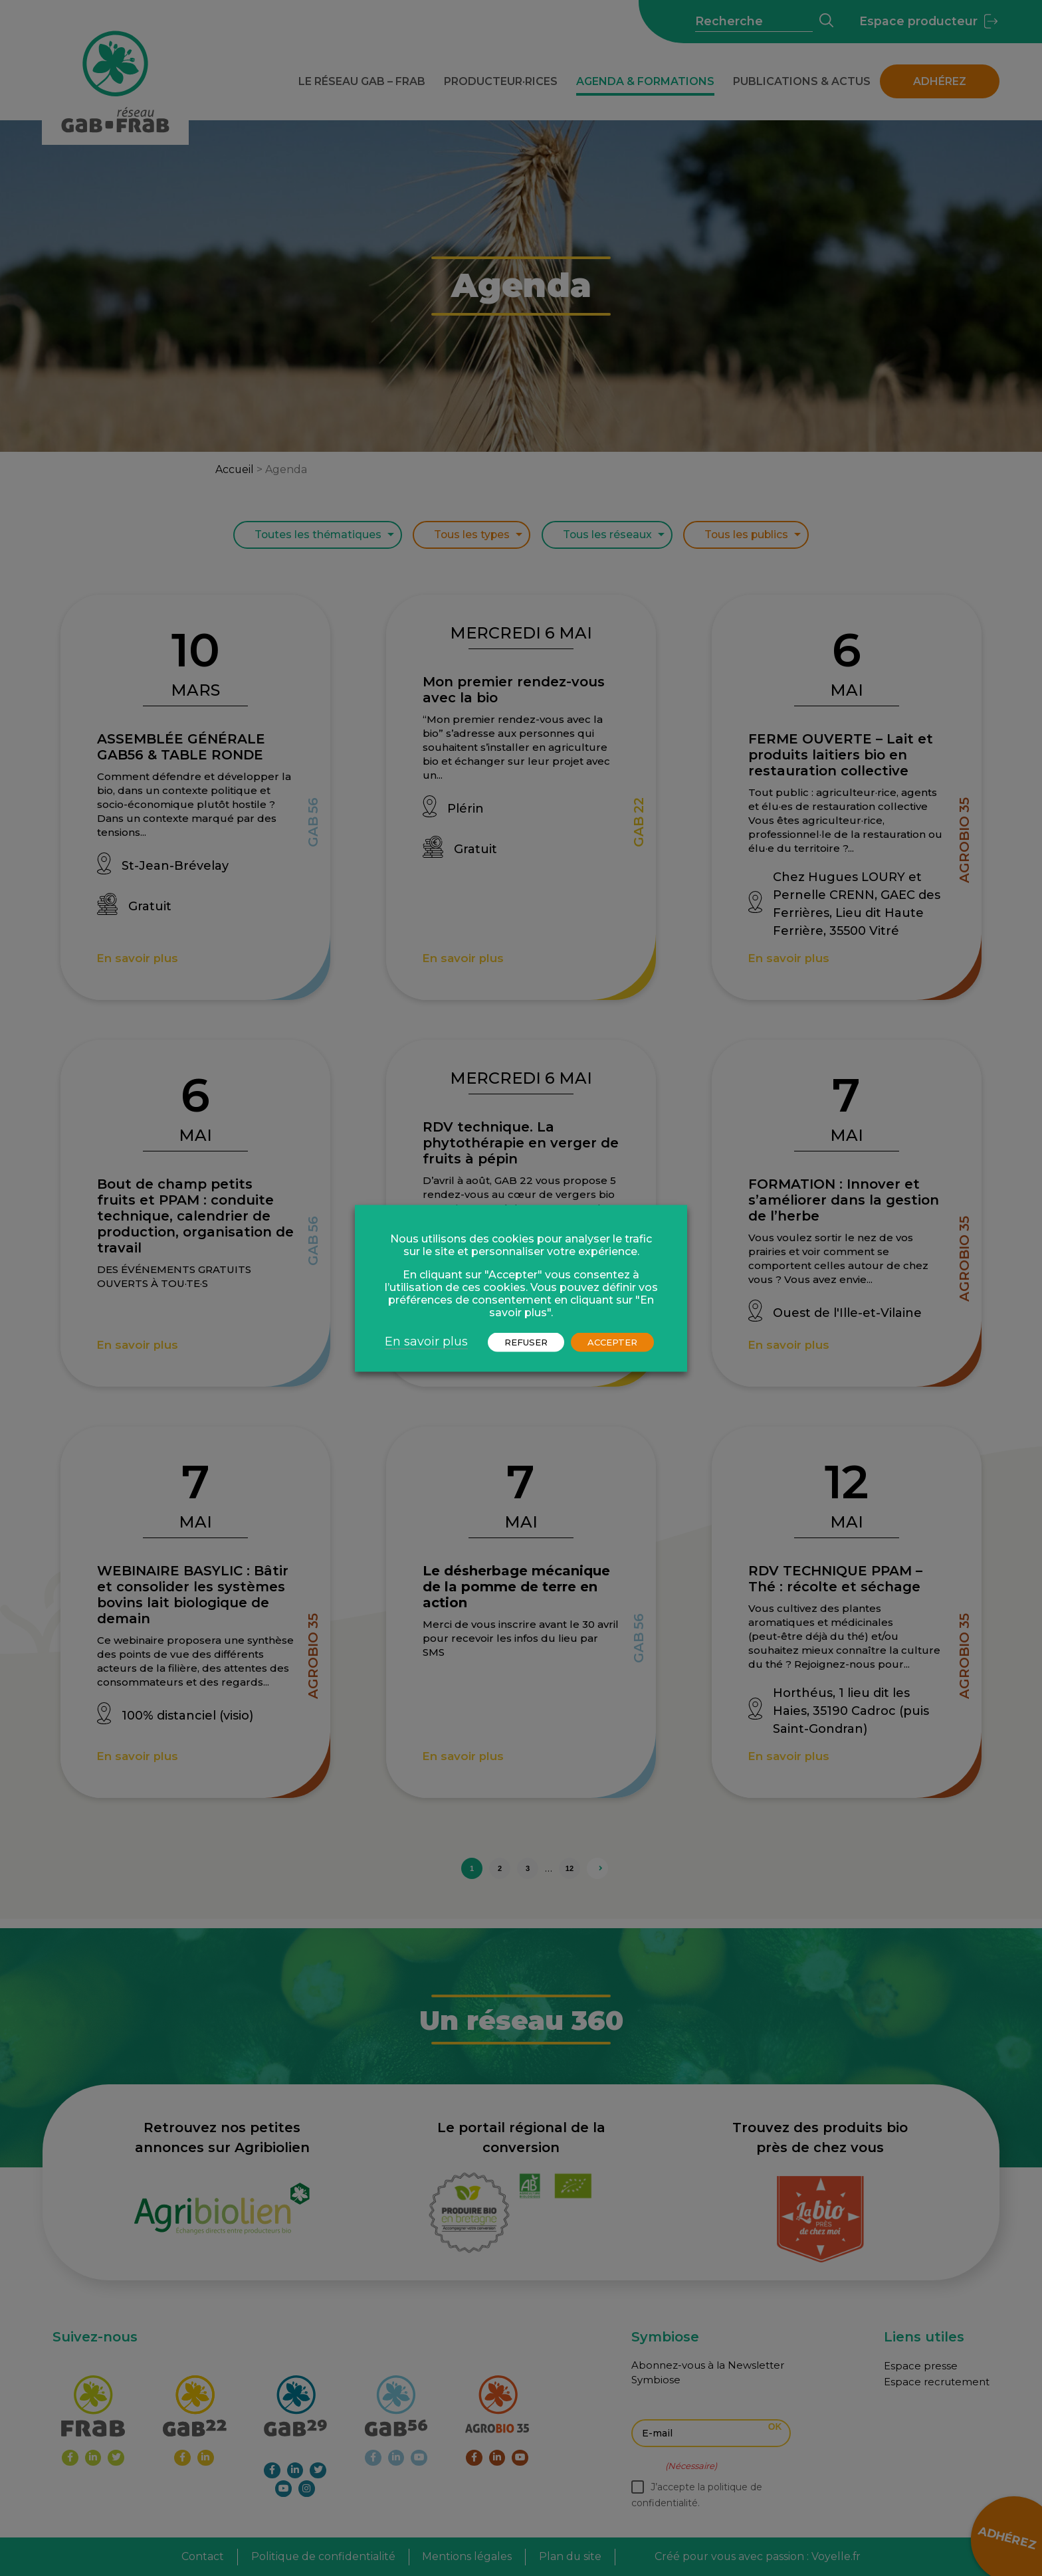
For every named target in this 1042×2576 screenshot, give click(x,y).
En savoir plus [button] (426, 1341)
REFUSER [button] (526, 1341)
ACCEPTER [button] (612, 1341)
